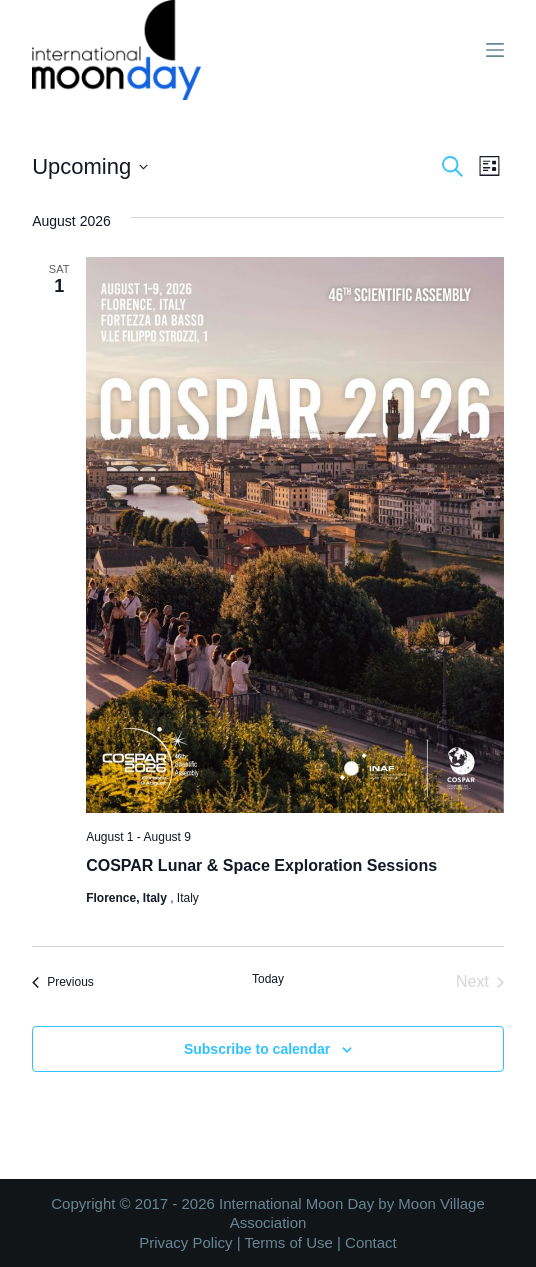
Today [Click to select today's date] (268, 979)
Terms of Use (289, 1242)
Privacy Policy (185, 1242)
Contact (371, 1242)
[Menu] (495, 50)
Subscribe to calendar (257, 1049)
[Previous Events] (63, 982)
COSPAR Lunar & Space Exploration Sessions (261, 865)
